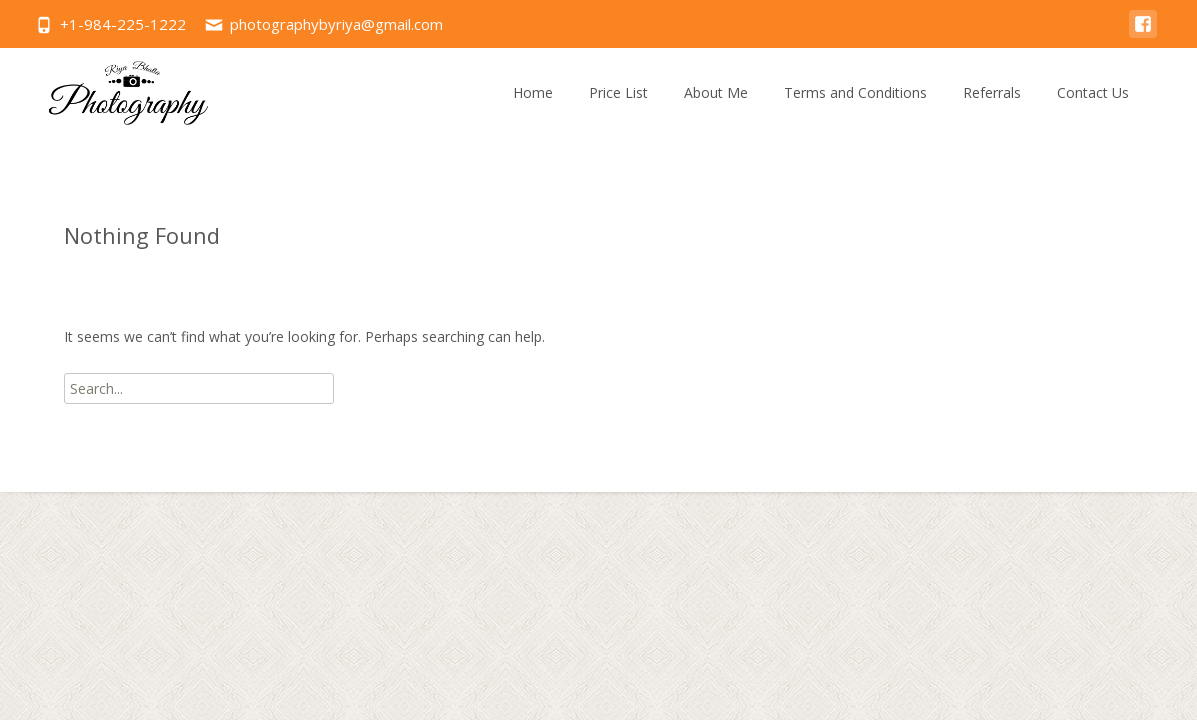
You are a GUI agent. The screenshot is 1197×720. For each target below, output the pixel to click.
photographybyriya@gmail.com (336, 24)
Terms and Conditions (855, 92)
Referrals (992, 92)
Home (533, 92)
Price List (618, 92)
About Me (716, 92)
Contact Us (1093, 92)
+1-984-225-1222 (123, 24)
